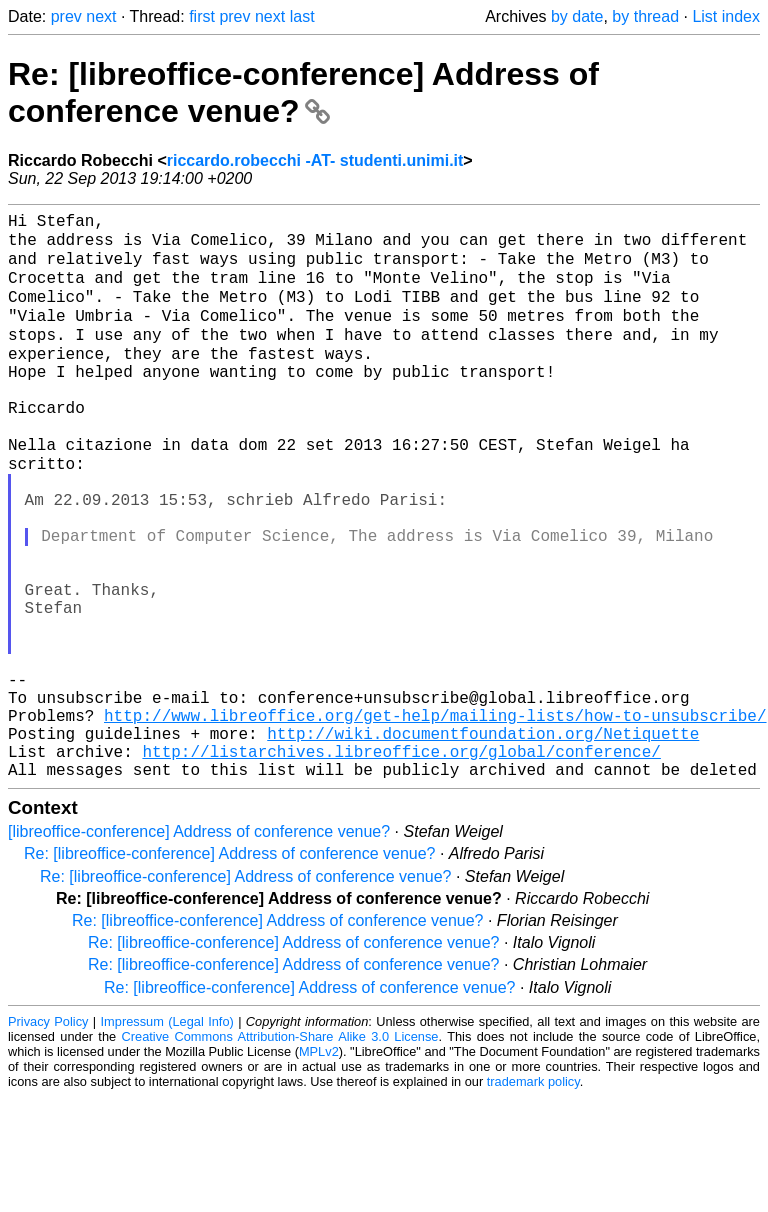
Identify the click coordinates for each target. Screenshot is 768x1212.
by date (577, 16)
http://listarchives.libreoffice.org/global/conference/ (401, 862)
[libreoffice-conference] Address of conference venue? (199, 946)
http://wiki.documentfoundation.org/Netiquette (483, 840)
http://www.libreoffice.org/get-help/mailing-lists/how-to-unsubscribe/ (435, 818)
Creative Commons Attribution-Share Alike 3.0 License (280, 1151)
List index (726, 16)
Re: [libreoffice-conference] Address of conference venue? (303, 92)
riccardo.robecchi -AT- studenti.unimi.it (315, 160)
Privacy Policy (48, 1136)
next (101, 16)
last (302, 16)
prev (66, 16)
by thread (645, 16)
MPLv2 (319, 1166)
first (202, 16)
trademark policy (533, 1196)
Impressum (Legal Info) (167, 1136)
